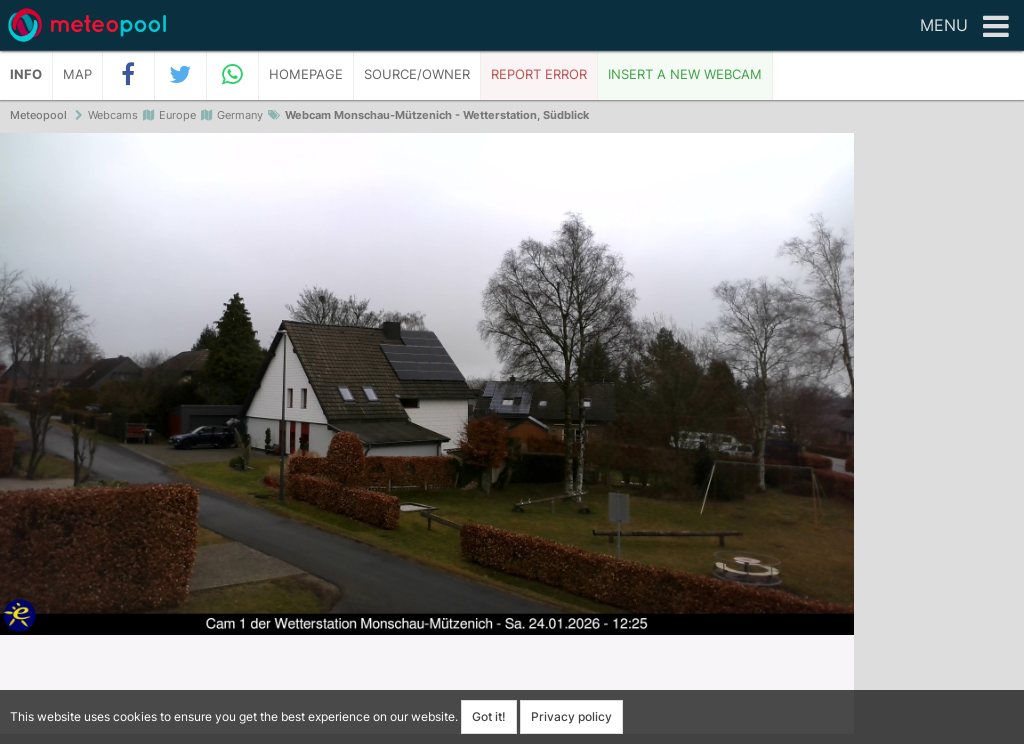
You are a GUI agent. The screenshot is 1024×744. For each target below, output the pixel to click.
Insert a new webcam (685, 74)
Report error (539, 74)
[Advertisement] (939, 440)
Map (77, 74)
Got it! (489, 716)
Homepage (306, 74)
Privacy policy (571, 716)
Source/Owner (417, 74)
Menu (964, 27)
